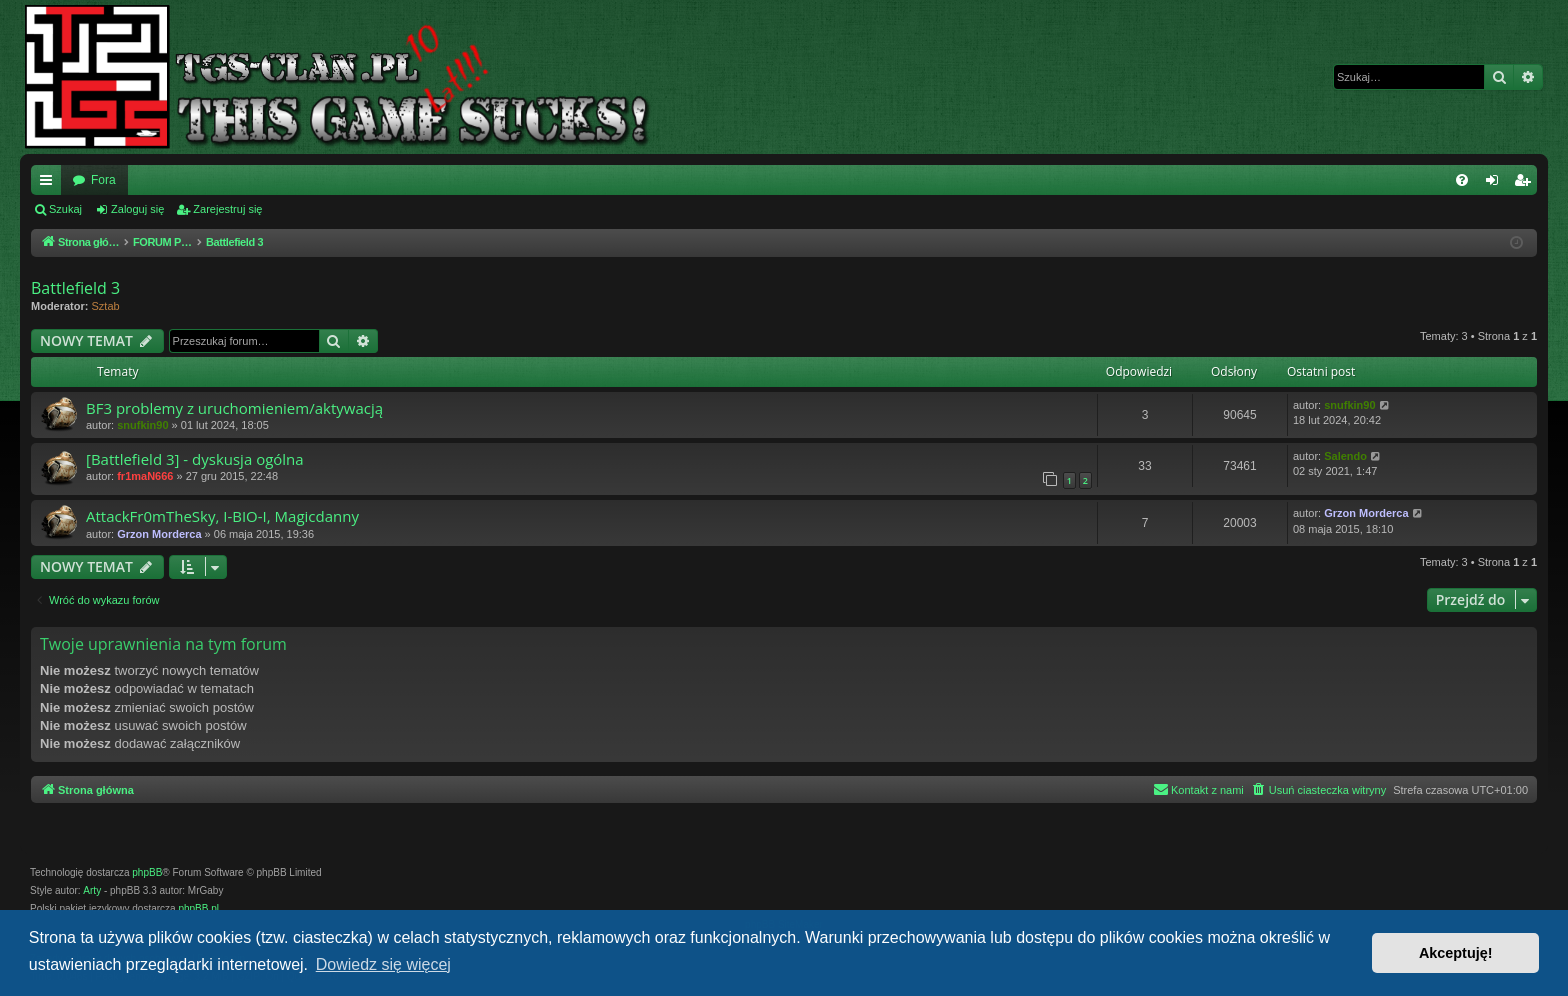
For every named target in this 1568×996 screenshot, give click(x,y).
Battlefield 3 (75, 288)
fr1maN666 (145, 476)
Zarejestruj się (227, 209)
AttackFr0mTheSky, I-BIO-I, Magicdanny (222, 516)
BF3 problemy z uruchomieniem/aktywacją (234, 408)
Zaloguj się (137, 209)
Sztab (106, 306)
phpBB (147, 872)
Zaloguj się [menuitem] (1496, 184)
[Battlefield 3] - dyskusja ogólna (195, 459)
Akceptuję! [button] (1456, 953)
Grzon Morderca (159, 534)
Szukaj (65, 209)
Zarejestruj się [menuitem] (1526, 184)
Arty (92, 890)
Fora (103, 180)
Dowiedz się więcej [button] (383, 964)
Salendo (1345, 456)
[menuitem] (1462, 180)
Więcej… (50, 184)
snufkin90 (142, 425)
